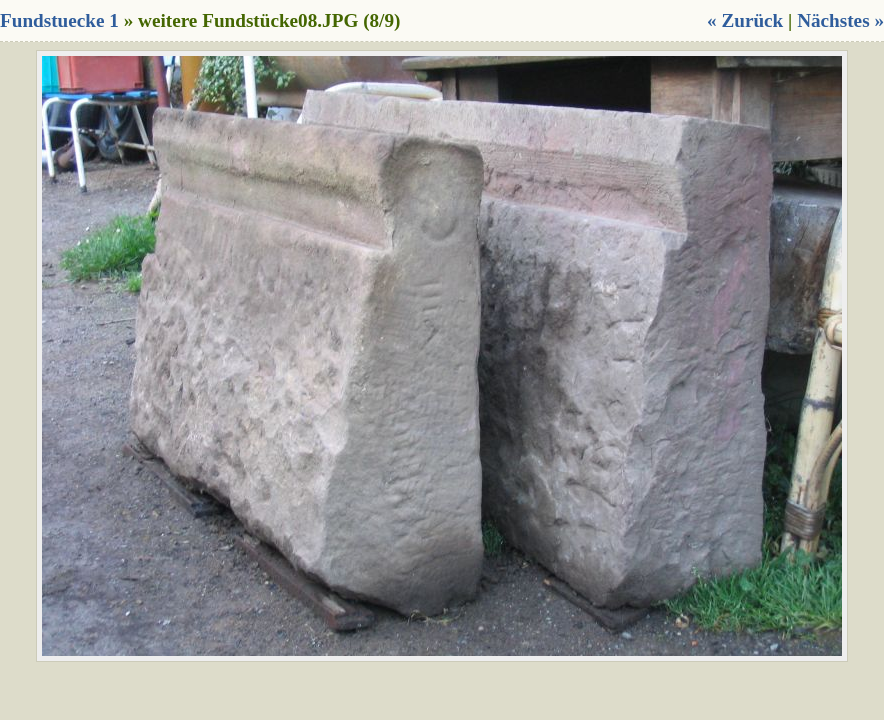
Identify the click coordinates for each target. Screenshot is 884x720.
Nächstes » (840, 20)
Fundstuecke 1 (59, 20)
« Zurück (745, 20)
